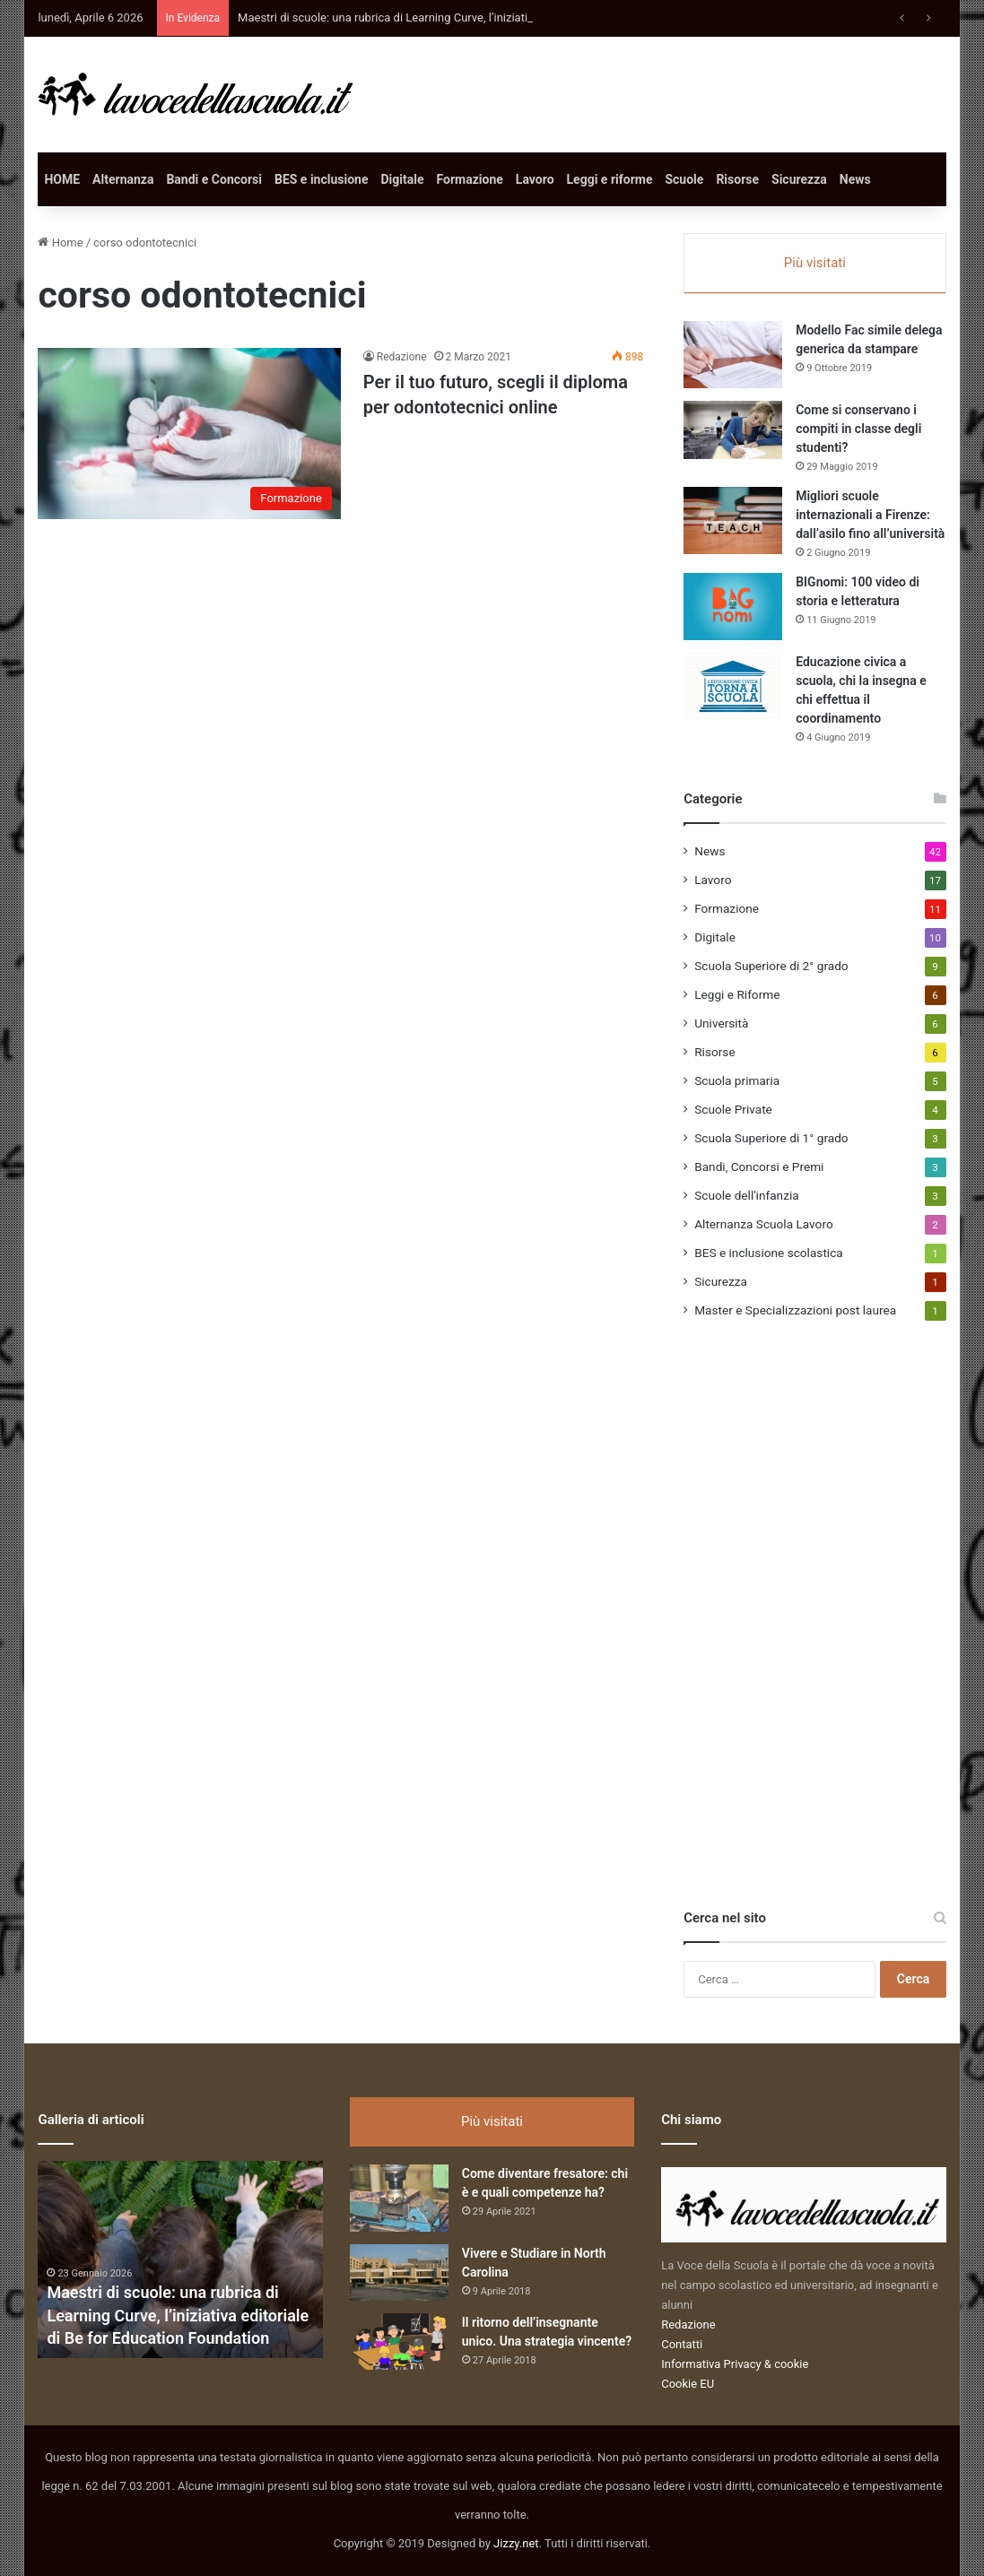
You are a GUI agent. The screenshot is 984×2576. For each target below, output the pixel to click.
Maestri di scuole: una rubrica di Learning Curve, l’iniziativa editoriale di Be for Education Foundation (178, 2314)
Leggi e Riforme (736, 994)
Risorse (737, 179)
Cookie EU (687, 2383)
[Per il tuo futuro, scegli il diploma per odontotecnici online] (189, 433)
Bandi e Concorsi (214, 179)
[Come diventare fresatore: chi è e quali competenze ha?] (399, 2198)
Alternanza (122, 179)
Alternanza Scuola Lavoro (763, 1224)
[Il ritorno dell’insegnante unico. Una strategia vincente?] (399, 2341)
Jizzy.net (515, 2543)
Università (721, 1023)
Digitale (402, 179)
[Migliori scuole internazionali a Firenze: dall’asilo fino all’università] (733, 520)
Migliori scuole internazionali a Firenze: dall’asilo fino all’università (870, 515)
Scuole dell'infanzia (746, 1195)
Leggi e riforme (610, 179)
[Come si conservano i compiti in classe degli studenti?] (733, 430)
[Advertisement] (818, 1635)
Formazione (470, 179)
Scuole (684, 179)
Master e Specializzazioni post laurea (795, 1310)
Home (60, 242)
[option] (180, 2259)
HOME (62, 179)
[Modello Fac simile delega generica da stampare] (733, 354)
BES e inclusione (321, 179)
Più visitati (815, 263)
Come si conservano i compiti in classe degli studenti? (858, 429)
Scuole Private (733, 1109)
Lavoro (535, 179)
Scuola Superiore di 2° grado (771, 965)
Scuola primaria (736, 1080)
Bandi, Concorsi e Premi (758, 1166)
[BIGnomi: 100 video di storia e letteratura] (733, 606)
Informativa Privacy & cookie (734, 2364)
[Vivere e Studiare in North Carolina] (399, 2272)
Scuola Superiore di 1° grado (771, 1138)
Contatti (681, 2344)
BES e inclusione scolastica (768, 1252)
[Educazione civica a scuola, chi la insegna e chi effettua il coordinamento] (733, 686)
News (855, 179)
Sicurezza (799, 179)
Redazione (402, 357)
